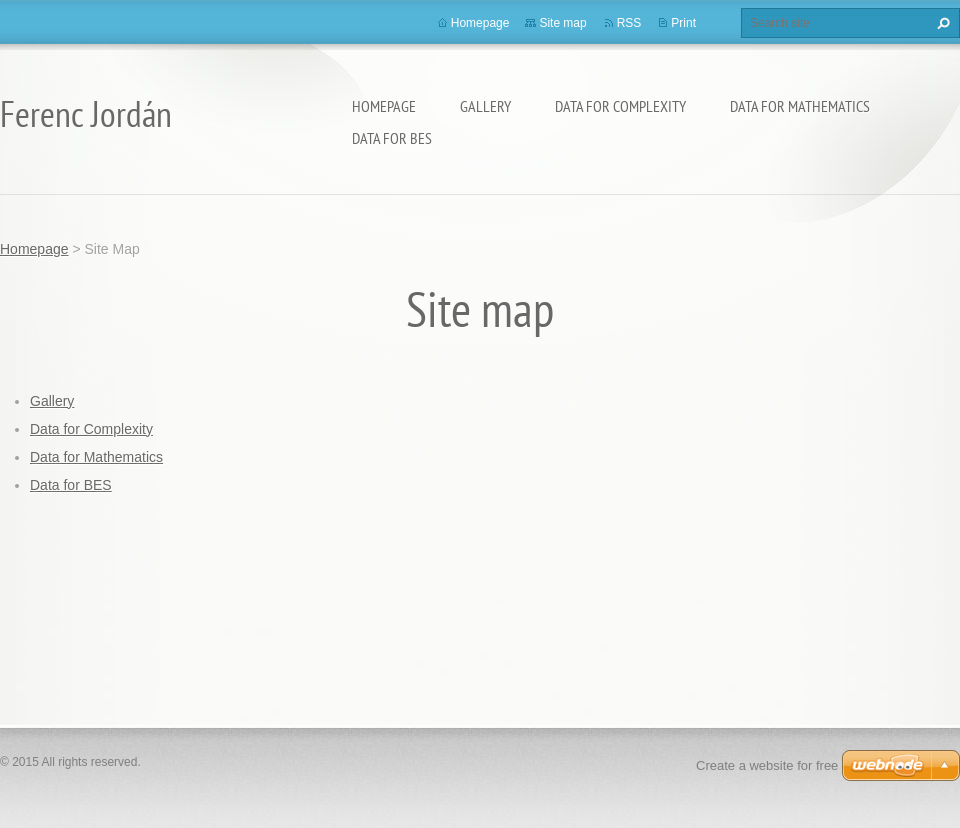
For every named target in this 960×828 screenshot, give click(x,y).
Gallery (485, 106)
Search (941, 23)
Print (683, 23)
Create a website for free (767, 765)
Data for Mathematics (800, 106)
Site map (562, 23)
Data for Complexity (620, 106)
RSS (629, 23)
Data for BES (392, 138)
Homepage (384, 106)
